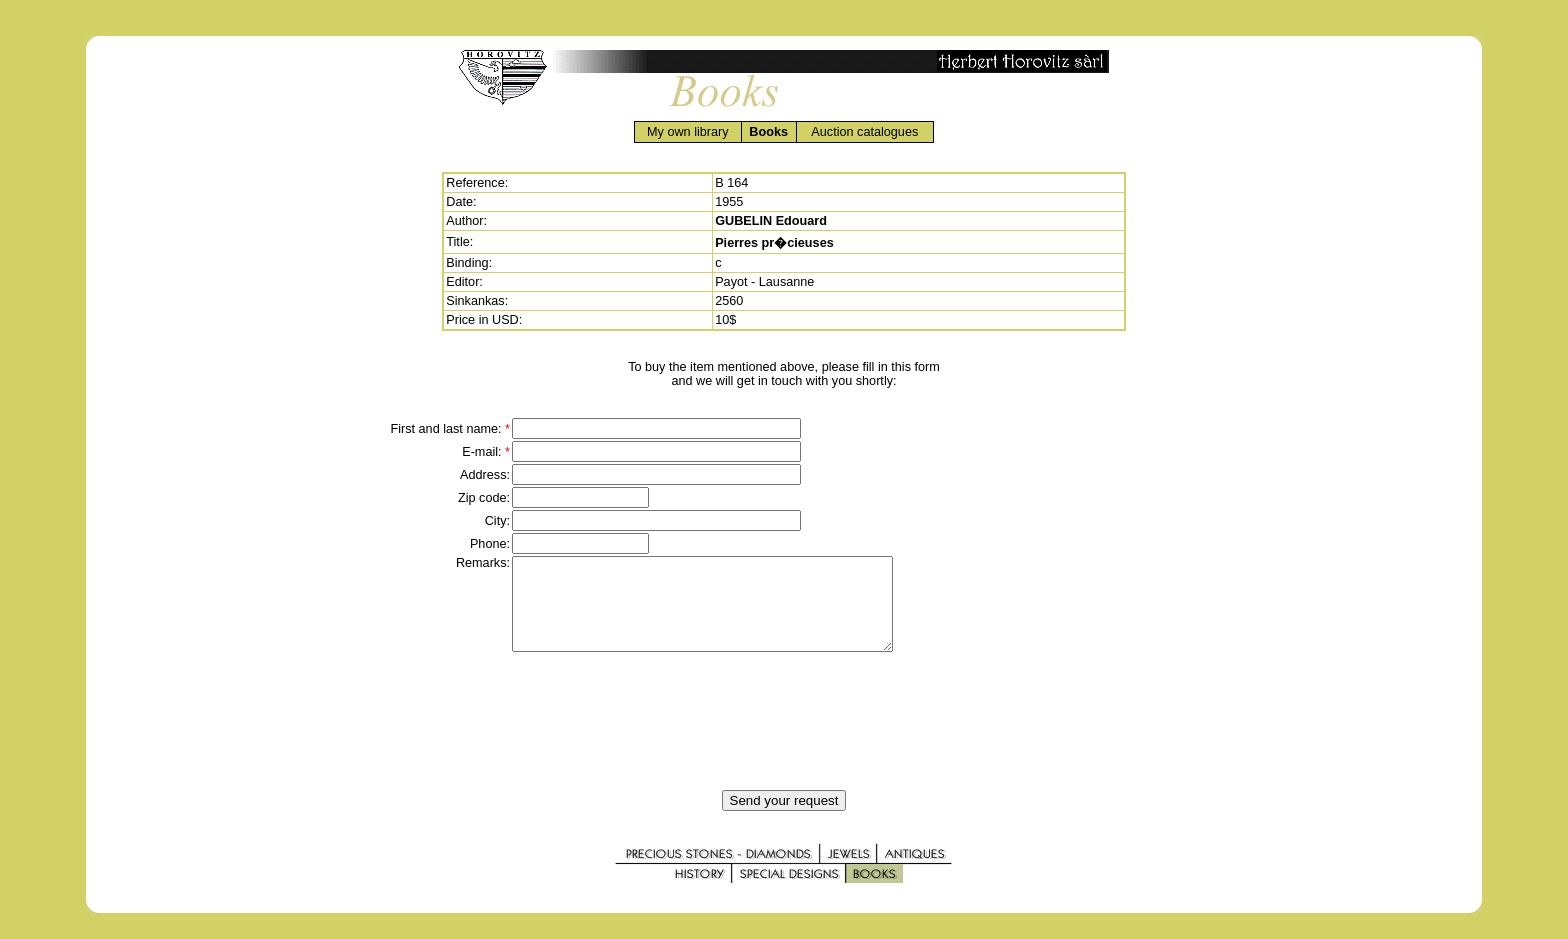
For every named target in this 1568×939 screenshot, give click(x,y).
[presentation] (784, 739)
